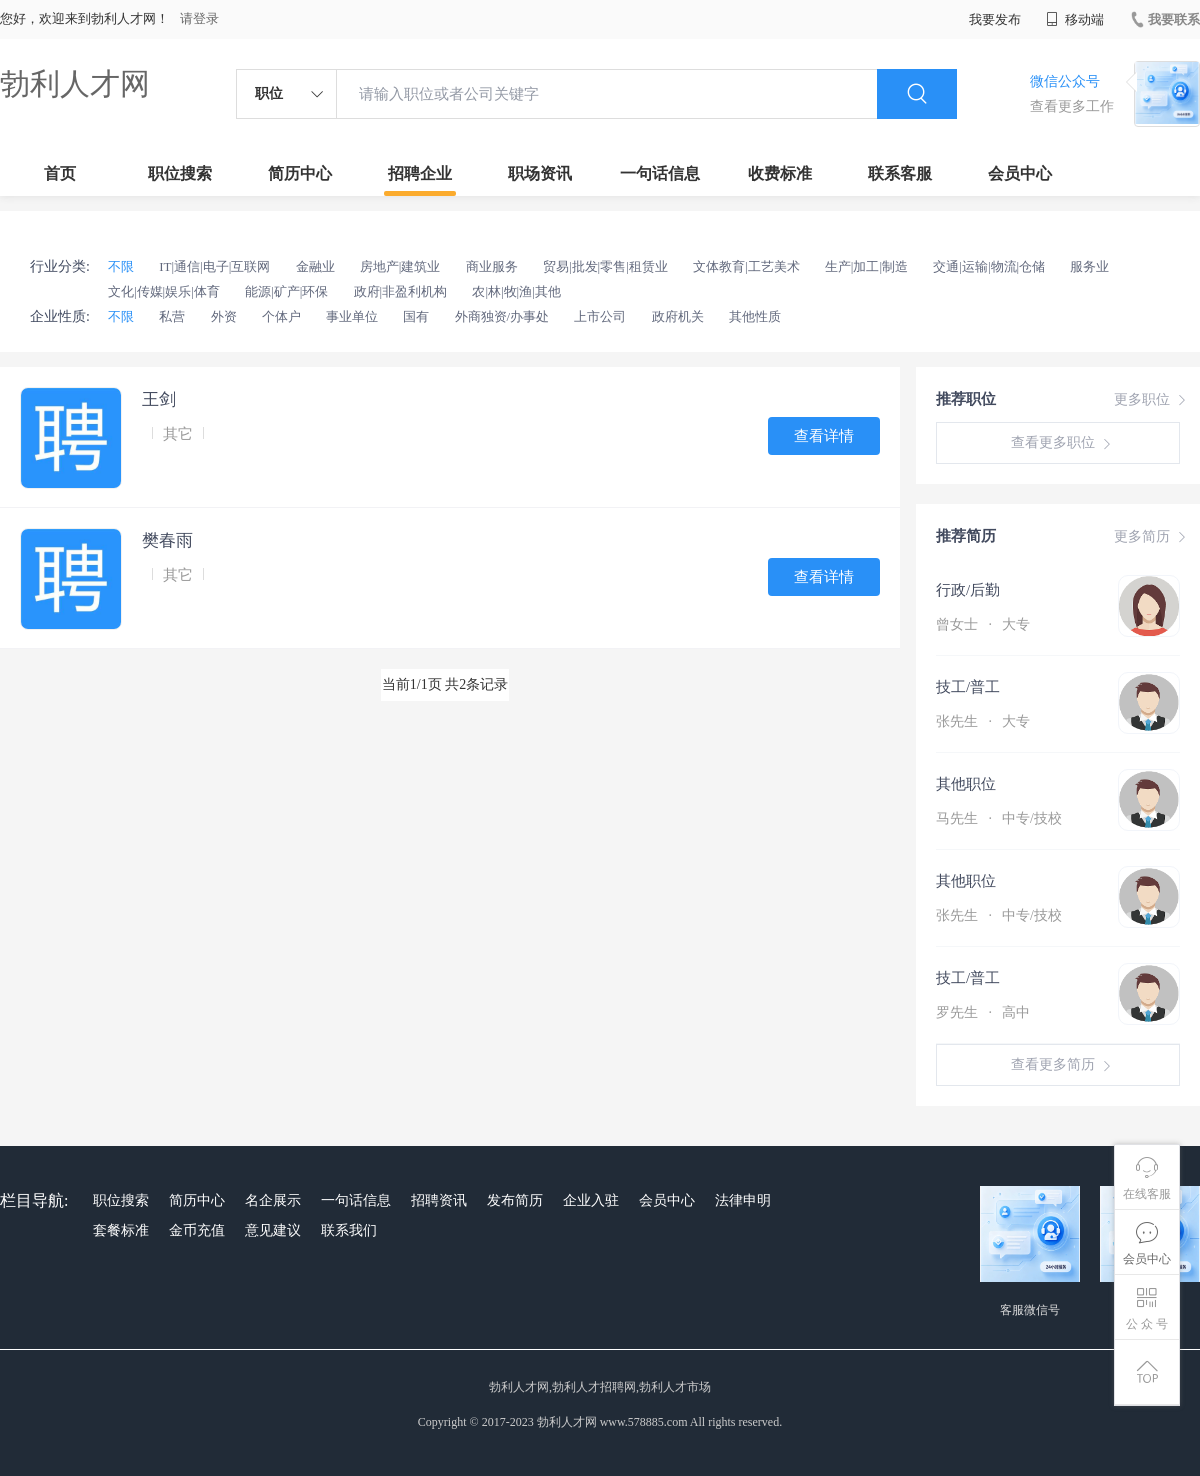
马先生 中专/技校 (999, 818)
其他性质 (755, 316)
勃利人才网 (75, 83)
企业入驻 (591, 1200)
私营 (172, 316)
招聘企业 (420, 173)
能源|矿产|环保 (286, 291)
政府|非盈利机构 (401, 291)
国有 (416, 316)
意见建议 (273, 1230)
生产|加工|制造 (866, 266)
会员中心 (1020, 173)
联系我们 (349, 1230)
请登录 (199, 18)
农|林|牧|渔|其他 (516, 291)
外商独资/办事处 (502, 316)
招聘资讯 (439, 1200)
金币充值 (197, 1230)
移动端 (1075, 19)
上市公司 (600, 316)
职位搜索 (180, 173)
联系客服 (900, 173)
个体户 (281, 316)
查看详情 (824, 436)
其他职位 (966, 784)
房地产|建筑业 (400, 266)
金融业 (315, 266)
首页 (60, 173)
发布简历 (515, 1200)
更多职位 (1152, 400)
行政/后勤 (968, 590)
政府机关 (678, 316)
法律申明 (743, 1200)
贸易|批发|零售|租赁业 (605, 266)
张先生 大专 (983, 721)
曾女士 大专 (983, 624)
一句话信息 (660, 173)
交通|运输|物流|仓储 (989, 266)
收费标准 (780, 173)
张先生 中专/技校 (999, 915)
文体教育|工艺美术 (746, 266)
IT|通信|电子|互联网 (214, 266)
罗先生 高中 (983, 1012)
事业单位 (352, 316)
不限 (121, 266)
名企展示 (273, 1200)
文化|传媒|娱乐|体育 (164, 291)
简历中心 (300, 173)
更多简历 (1152, 537)
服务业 (1089, 266)
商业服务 (492, 266)
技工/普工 (968, 687)
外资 (224, 316)
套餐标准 (121, 1230)
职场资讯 (540, 173)
